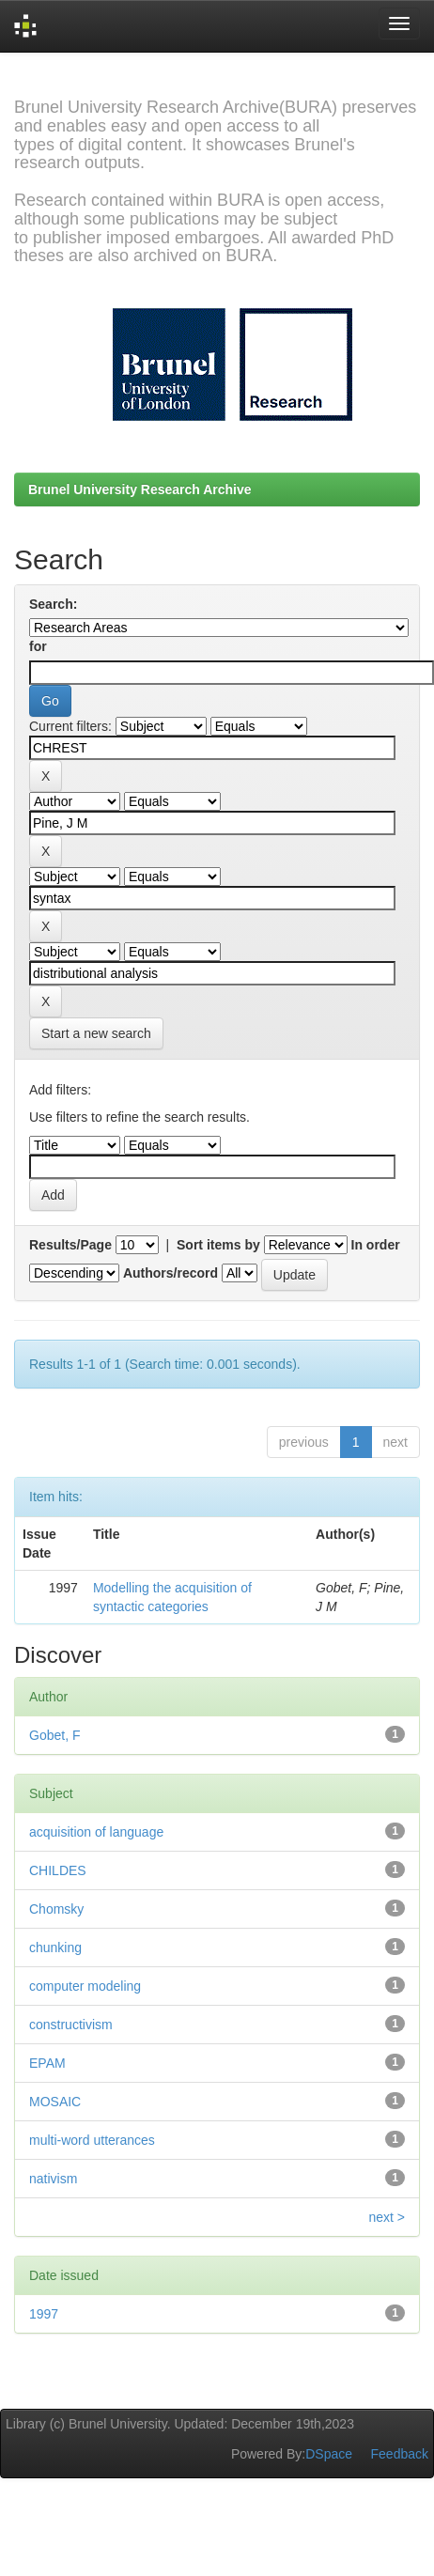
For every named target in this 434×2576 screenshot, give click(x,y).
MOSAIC (55, 2101)
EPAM (47, 2063)
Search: (53, 604)
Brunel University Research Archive (140, 489)
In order (375, 1244)
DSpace (328, 2453)
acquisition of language (96, 1831)
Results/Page (70, 1244)
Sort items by (218, 1244)
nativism (53, 2178)
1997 (43, 2313)
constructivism (71, 2024)
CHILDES (57, 1870)
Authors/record (170, 1272)
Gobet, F (54, 1735)
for (38, 646)
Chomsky (56, 1908)
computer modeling (85, 1986)
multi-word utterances (92, 2140)
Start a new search (96, 1033)
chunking (55, 1947)
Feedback (399, 2453)
